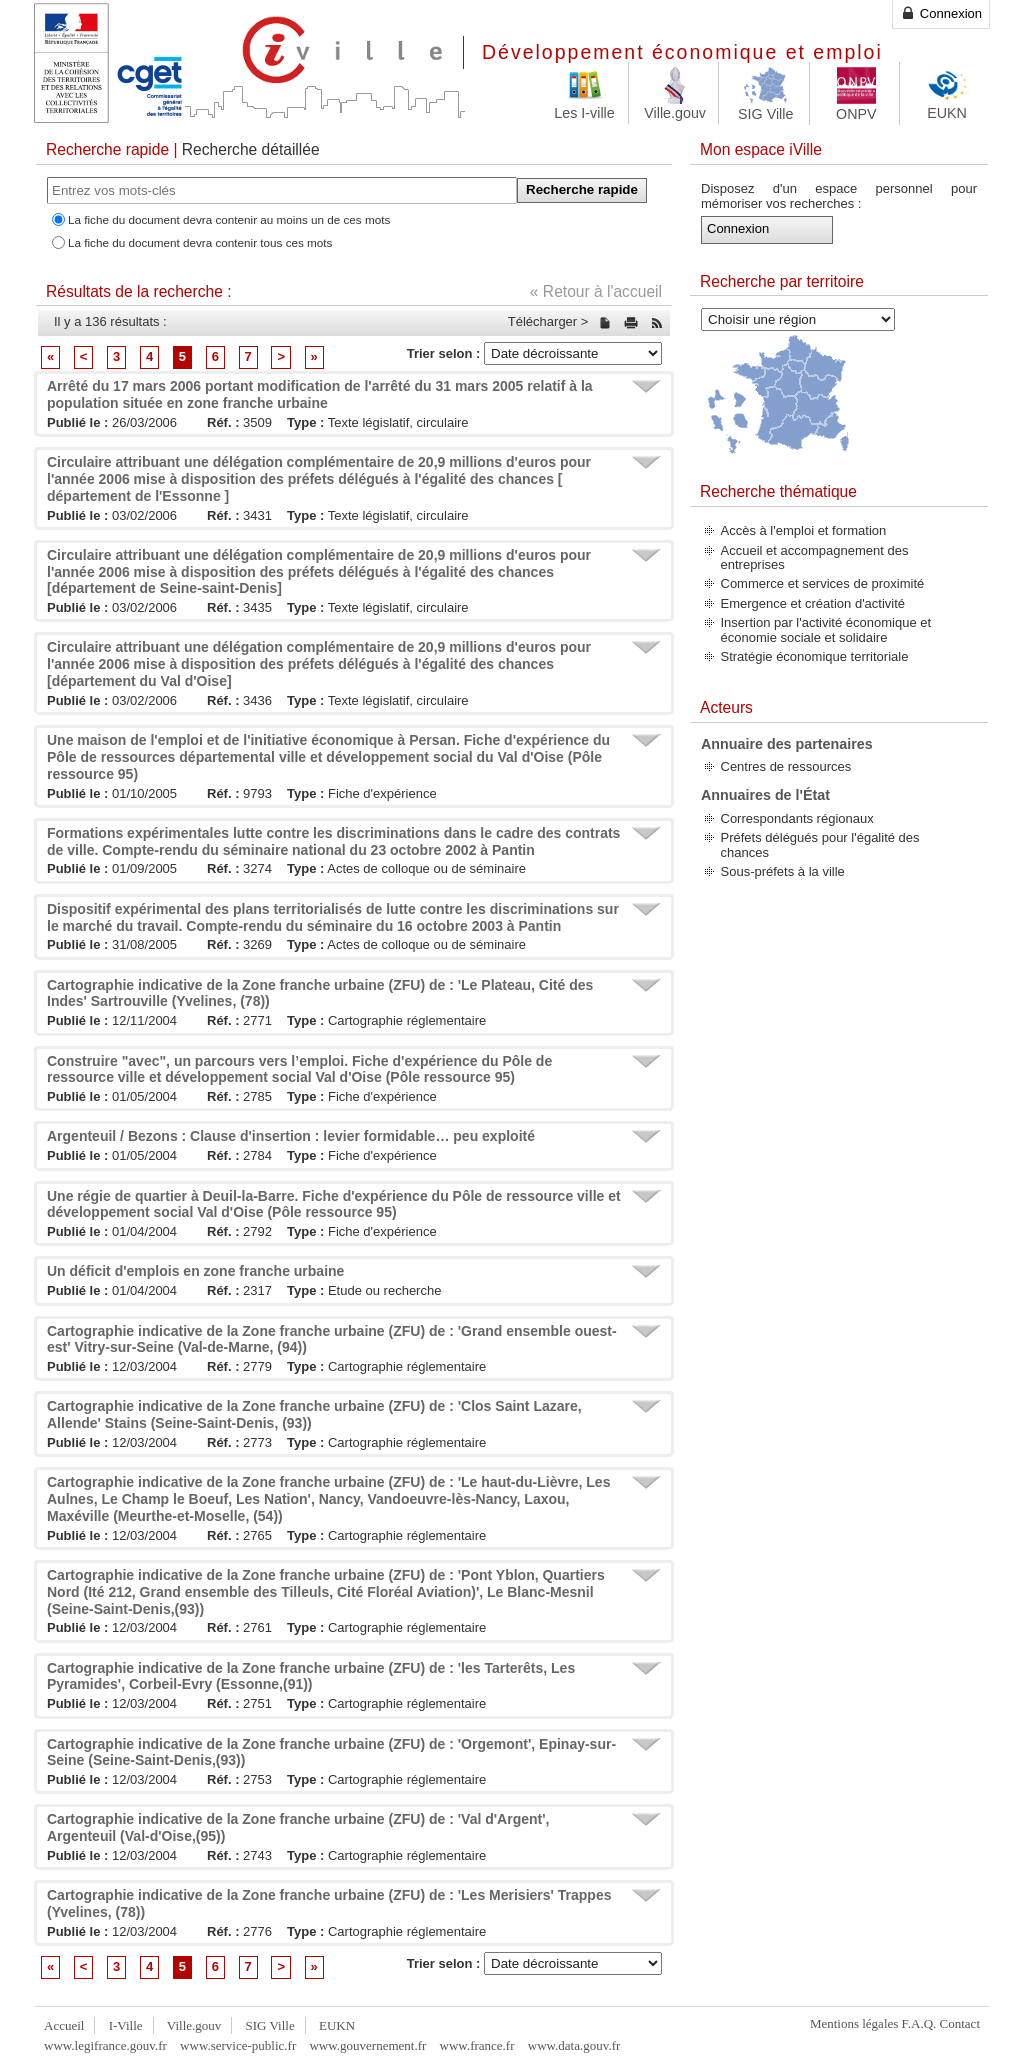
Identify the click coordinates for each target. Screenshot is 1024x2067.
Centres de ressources (786, 766)
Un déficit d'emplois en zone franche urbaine (195, 1271)
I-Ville (126, 2025)
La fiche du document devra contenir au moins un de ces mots (229, 219)
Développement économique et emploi (682, 52)
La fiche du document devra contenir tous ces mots (200, 242)
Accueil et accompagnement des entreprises (815, 557)
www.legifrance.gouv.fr (105, 2045)
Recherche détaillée (251, 149)
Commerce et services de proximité (823, 583)
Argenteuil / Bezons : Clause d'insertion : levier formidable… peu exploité (291, 1136)
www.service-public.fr (238, 2045)
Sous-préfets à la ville (783, 871)
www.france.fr (477, 2045)
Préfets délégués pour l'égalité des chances (820, 844)
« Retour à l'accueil (596, 291)
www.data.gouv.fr (574, 2045)
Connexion (941, 13)
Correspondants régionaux (797, 818)
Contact (960, 2023)
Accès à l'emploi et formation (804, 530)
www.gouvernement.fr (367, 2045)
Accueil (64, 2025)
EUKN (337, 2025)
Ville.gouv (194, 2025)
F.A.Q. (919, 2023)
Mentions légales (854, 2023)
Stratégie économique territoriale (815, 656)
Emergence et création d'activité (813, 603)
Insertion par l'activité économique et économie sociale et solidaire (826, 629)
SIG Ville (270, 2025)
